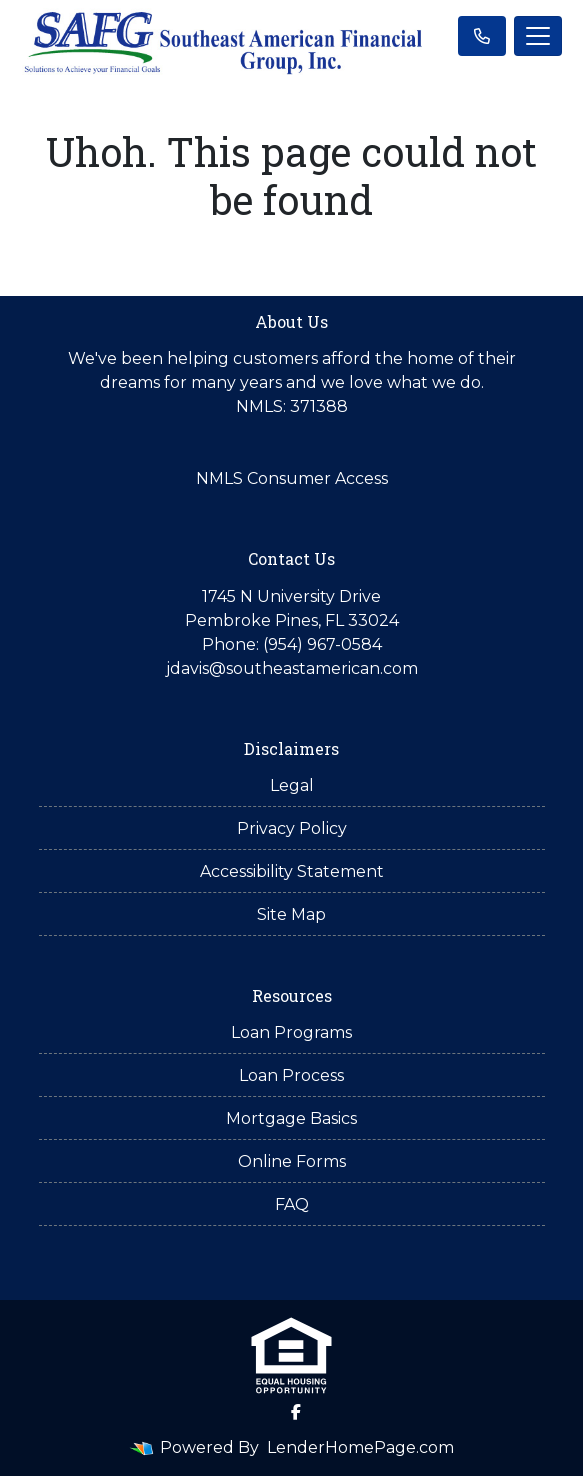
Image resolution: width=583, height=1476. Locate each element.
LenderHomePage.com (360, 1447)
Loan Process (291, 1075)
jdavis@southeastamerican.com (292, 668)
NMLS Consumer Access (292, 478)
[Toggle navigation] (538, 36)
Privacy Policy (292, 828)
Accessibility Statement (292, 871)
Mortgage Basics (291, 1118)
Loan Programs (291, 1032)
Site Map (291, 914)
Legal (292, 785)
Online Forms (292, 1161)
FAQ (292, 1204)
